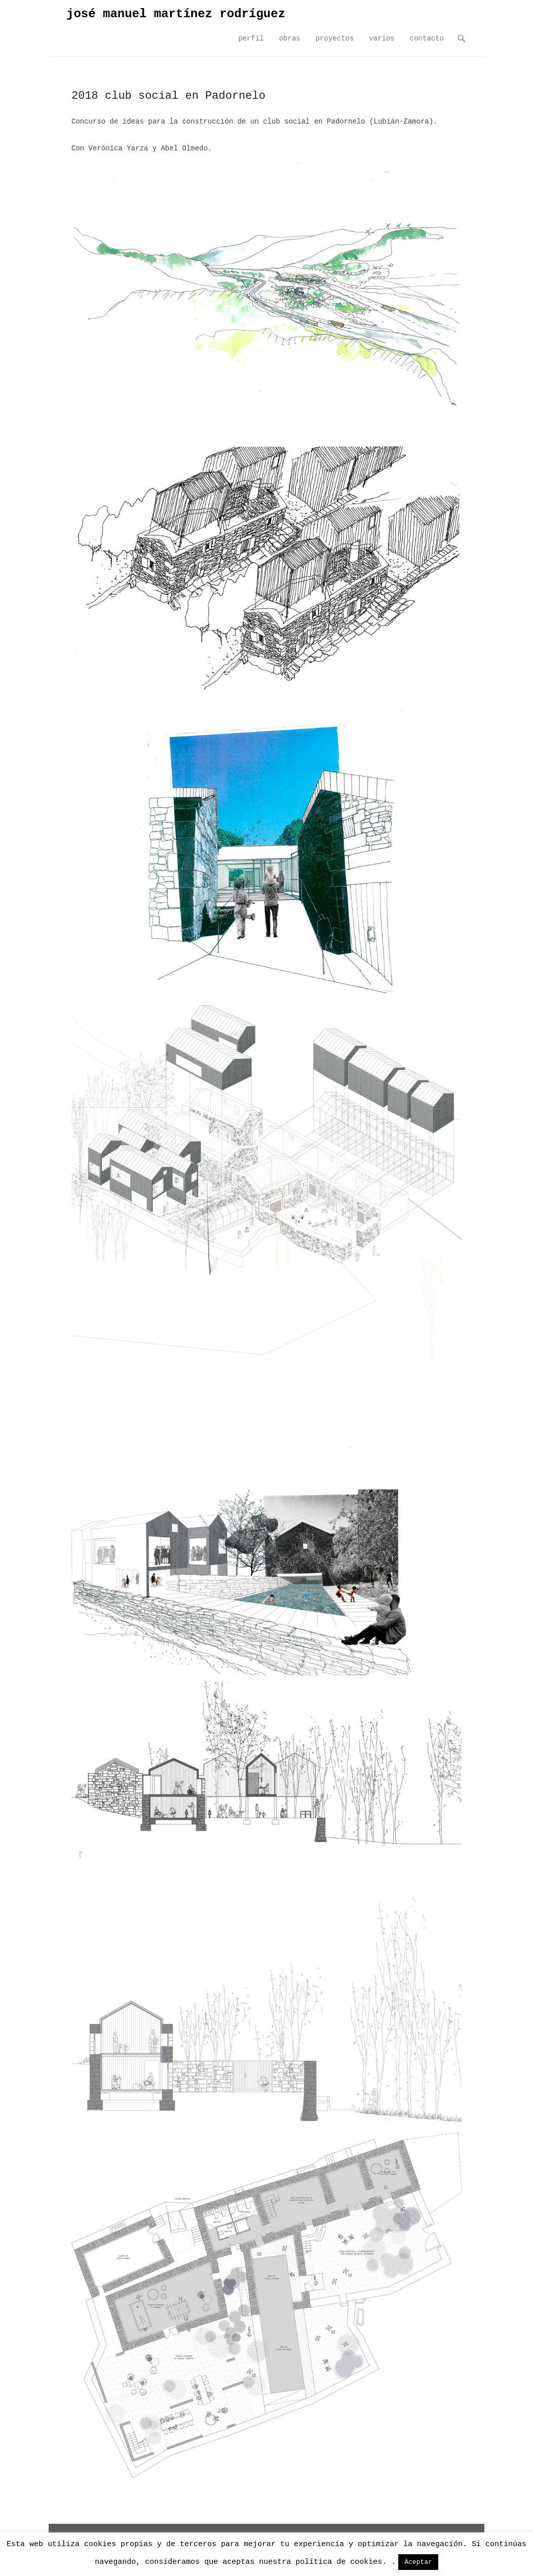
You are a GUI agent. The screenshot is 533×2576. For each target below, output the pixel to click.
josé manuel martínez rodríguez (175, 14)
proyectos (335, 38)
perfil (250, 38)
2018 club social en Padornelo (168, 96)
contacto (427, 38)
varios (381, 38)
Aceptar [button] (418, 2562)
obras (289, 38)
